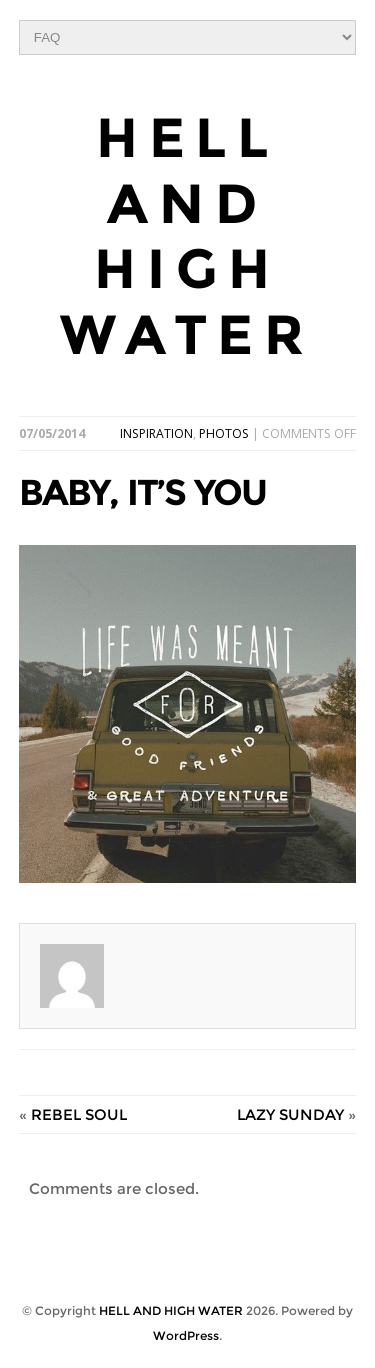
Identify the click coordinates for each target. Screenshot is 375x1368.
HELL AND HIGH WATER (188, 236)
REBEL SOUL (79, 1114)
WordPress (186, 1335)
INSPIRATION (156, 433)
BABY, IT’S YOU (142, 492)
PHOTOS (224, 433)
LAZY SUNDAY (290, 1114)
